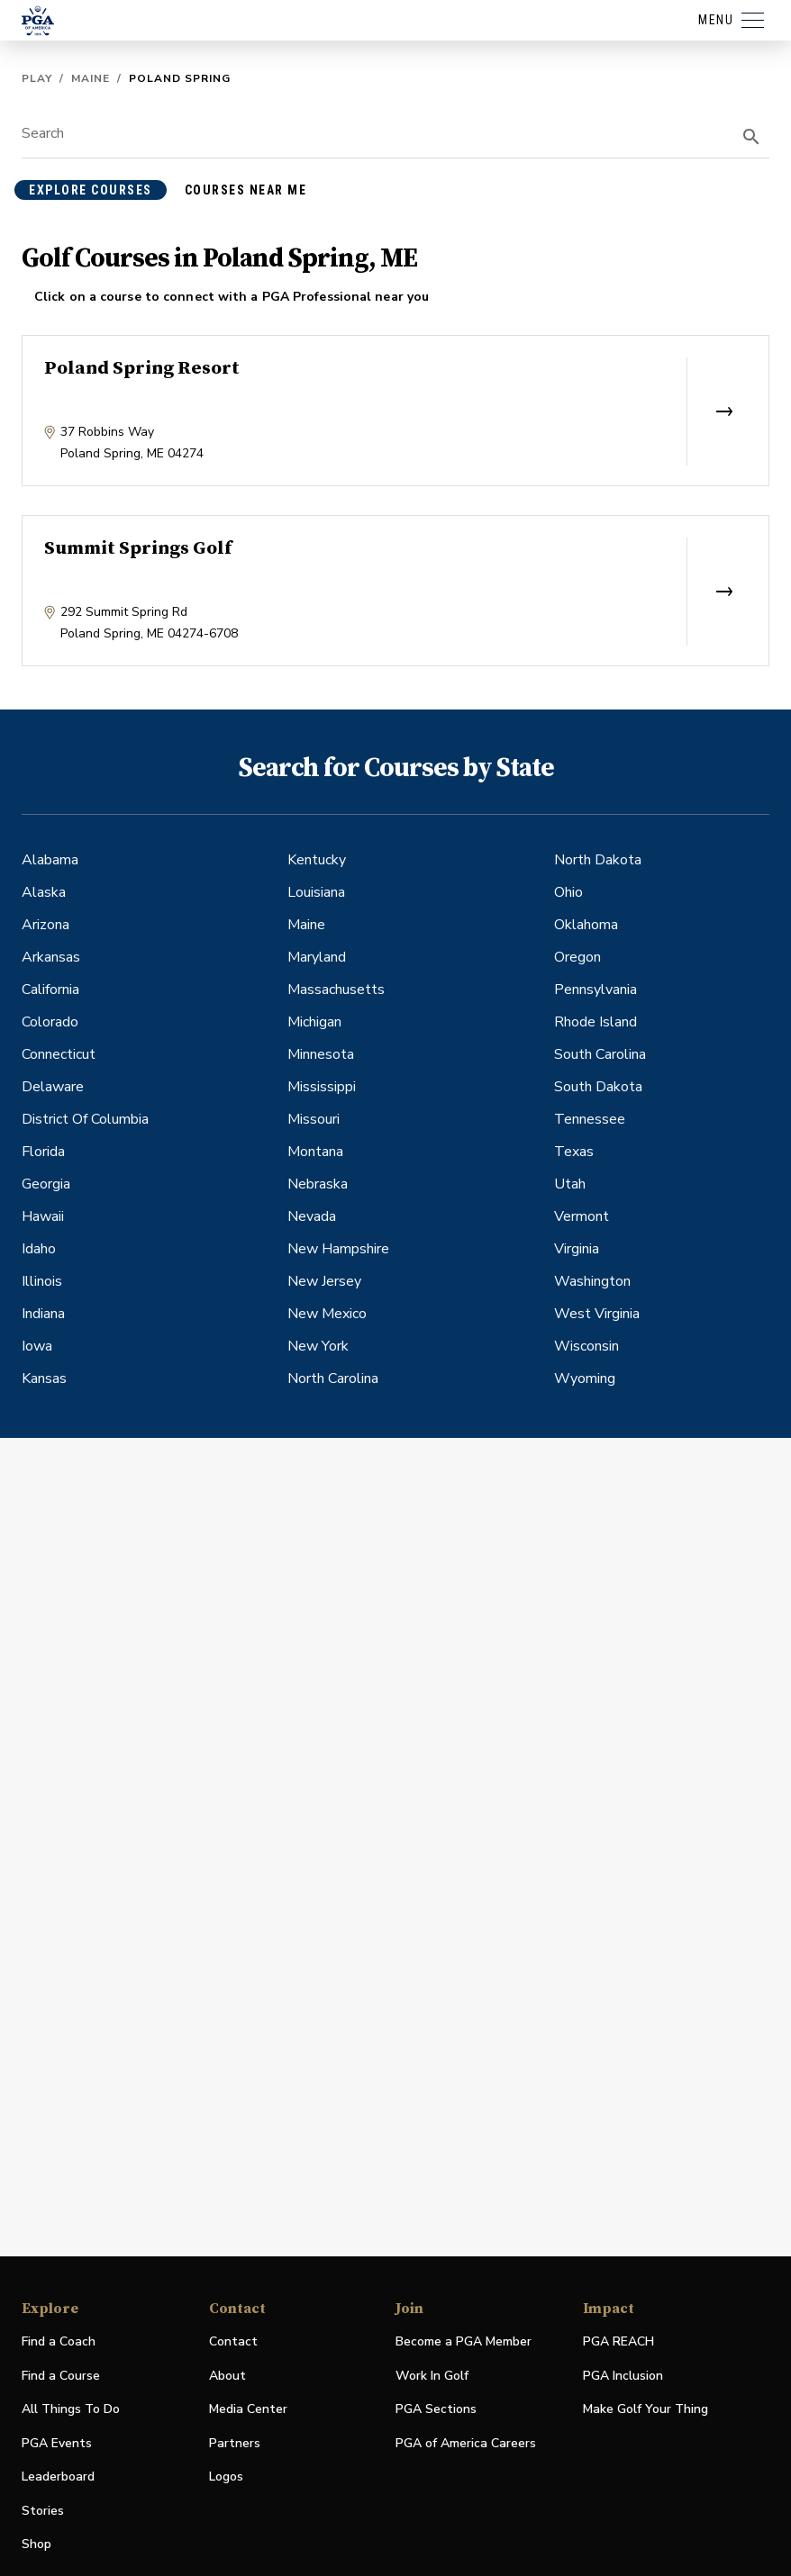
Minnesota (320, 1054)
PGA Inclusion (623, 2375)
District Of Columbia (85, 1119)
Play (37, 78)
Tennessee (589, 1119)
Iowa (37, 1346)
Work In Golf (432, 2375)
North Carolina (332, 1378)
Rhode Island (595, 1022)
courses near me (246, 190)
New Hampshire (338, 1249)
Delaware (53, 1087)
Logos (226, 2476)
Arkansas (51, 957)
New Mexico (327, 1314)
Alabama (50, 860)
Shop (36, 2544)
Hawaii (43, 1216)
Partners (234, 2443)
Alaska (44, 892)
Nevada (311, 1216)
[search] (751, 137)
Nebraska (317, 1184)
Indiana (43, 1314)
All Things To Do (71, 2409)
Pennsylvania (595, 989)
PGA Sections (436, 2409)
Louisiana (316, 892)
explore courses (90, 190)
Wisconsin (586, 1346)
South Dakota (598, 1087)
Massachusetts (336, 989)
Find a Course (61, 2375)
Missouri (313, 1119)
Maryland (316, 957)
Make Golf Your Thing (645, 2409)
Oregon (577, 957)
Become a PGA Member (464, 2341)
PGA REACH (618, 2342)
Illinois (42, 1281)
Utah (570, 1184)
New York (318, 1346)
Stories (43, 2510)
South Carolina (600, 1054)
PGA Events (57, 2443)
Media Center (248, 2409)
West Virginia (597, 1314)
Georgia (46, 1184)
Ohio (568, 892)
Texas (574, 1151)
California (50, 989)
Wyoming (584, 1378)
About (227, 2375)
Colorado (50, 1022)
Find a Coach (58, 2341)
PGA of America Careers (466, 2444)
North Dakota (597, 860)
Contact (233, 2341)
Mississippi (321, 1087)
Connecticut (58, 1054)
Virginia (576, 1249)
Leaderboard (58, 2476)
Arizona (45, 925)
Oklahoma (586, 925)
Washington (592, 1281)
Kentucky (316, 860)
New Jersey (324, 1281)
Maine (90, 78)
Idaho (39, 1249)
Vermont (581, 1216)
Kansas (44, 1378)
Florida (43, 1151)
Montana (315, 1151)
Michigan (314, 1022)
